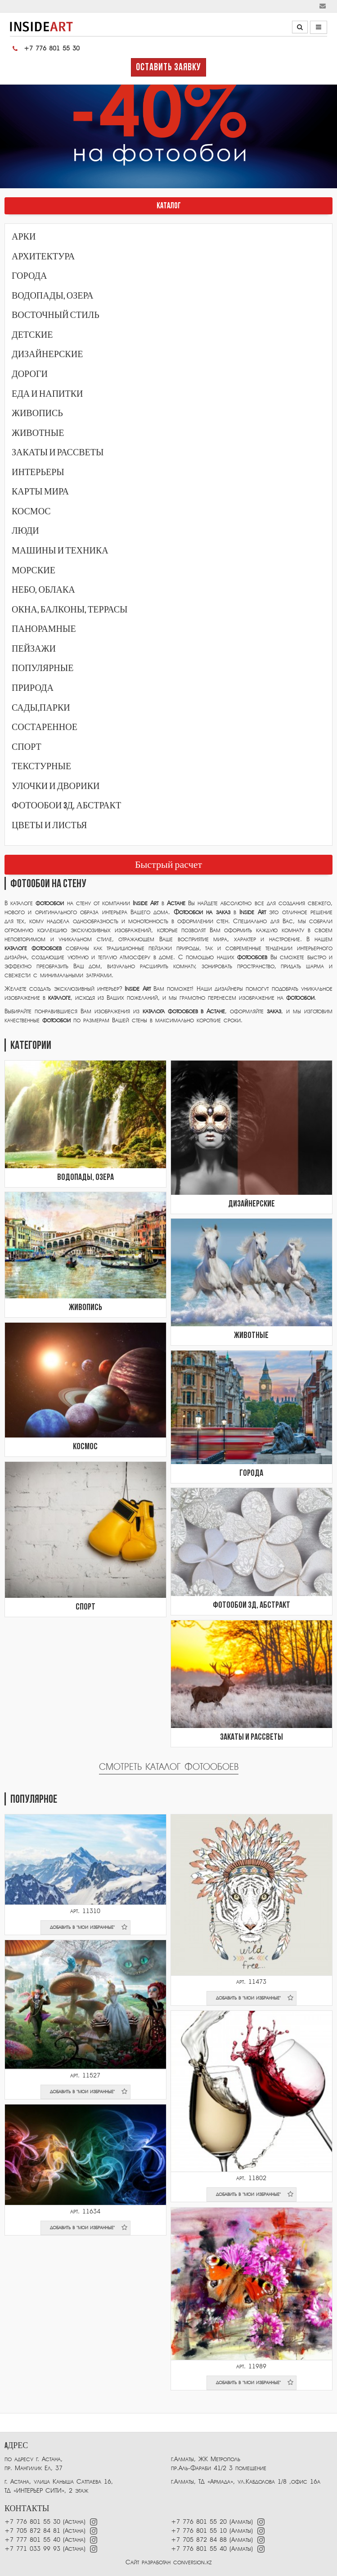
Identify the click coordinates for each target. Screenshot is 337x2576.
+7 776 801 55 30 (45, 48)
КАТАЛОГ (169, 206)
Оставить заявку (168, 68)
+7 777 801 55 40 (32, 2539)
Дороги (30, 374)
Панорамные (44, 629)
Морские (33, 570)
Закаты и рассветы (58, 452)
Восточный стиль (55, 315)
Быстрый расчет (168, 865)
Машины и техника (60, 550)
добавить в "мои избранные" (88, 1927)
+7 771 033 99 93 (32, 2548)
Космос (31, 511)
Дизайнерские (47, 354)
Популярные (42, 668)
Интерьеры (38, 472)
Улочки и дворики (55, 786)
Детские (32, 335)
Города (29, 276)
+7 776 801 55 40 (200, 2548)
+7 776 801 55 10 (199, 2530)
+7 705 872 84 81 (32, 2530)
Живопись (37, 413)
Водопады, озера (53, 295)
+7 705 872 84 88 (199, 2539)
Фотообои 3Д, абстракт (66, 805)
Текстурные (41, 766)
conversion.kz (192, 2562)
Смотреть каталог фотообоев (168, 1767)
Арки (24, 236)
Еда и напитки (47, 394)
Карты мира (40, 491)
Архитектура (43, 256)
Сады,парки (41, 708)
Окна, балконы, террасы (69, 609)
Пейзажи (34, 649)
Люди (25, 531)
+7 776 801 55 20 (199, 2521)
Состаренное (44, 727)
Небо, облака (43, 590)
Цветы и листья (49, 825)
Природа (33, 688)
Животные (38, 433)
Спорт (26, 747)
